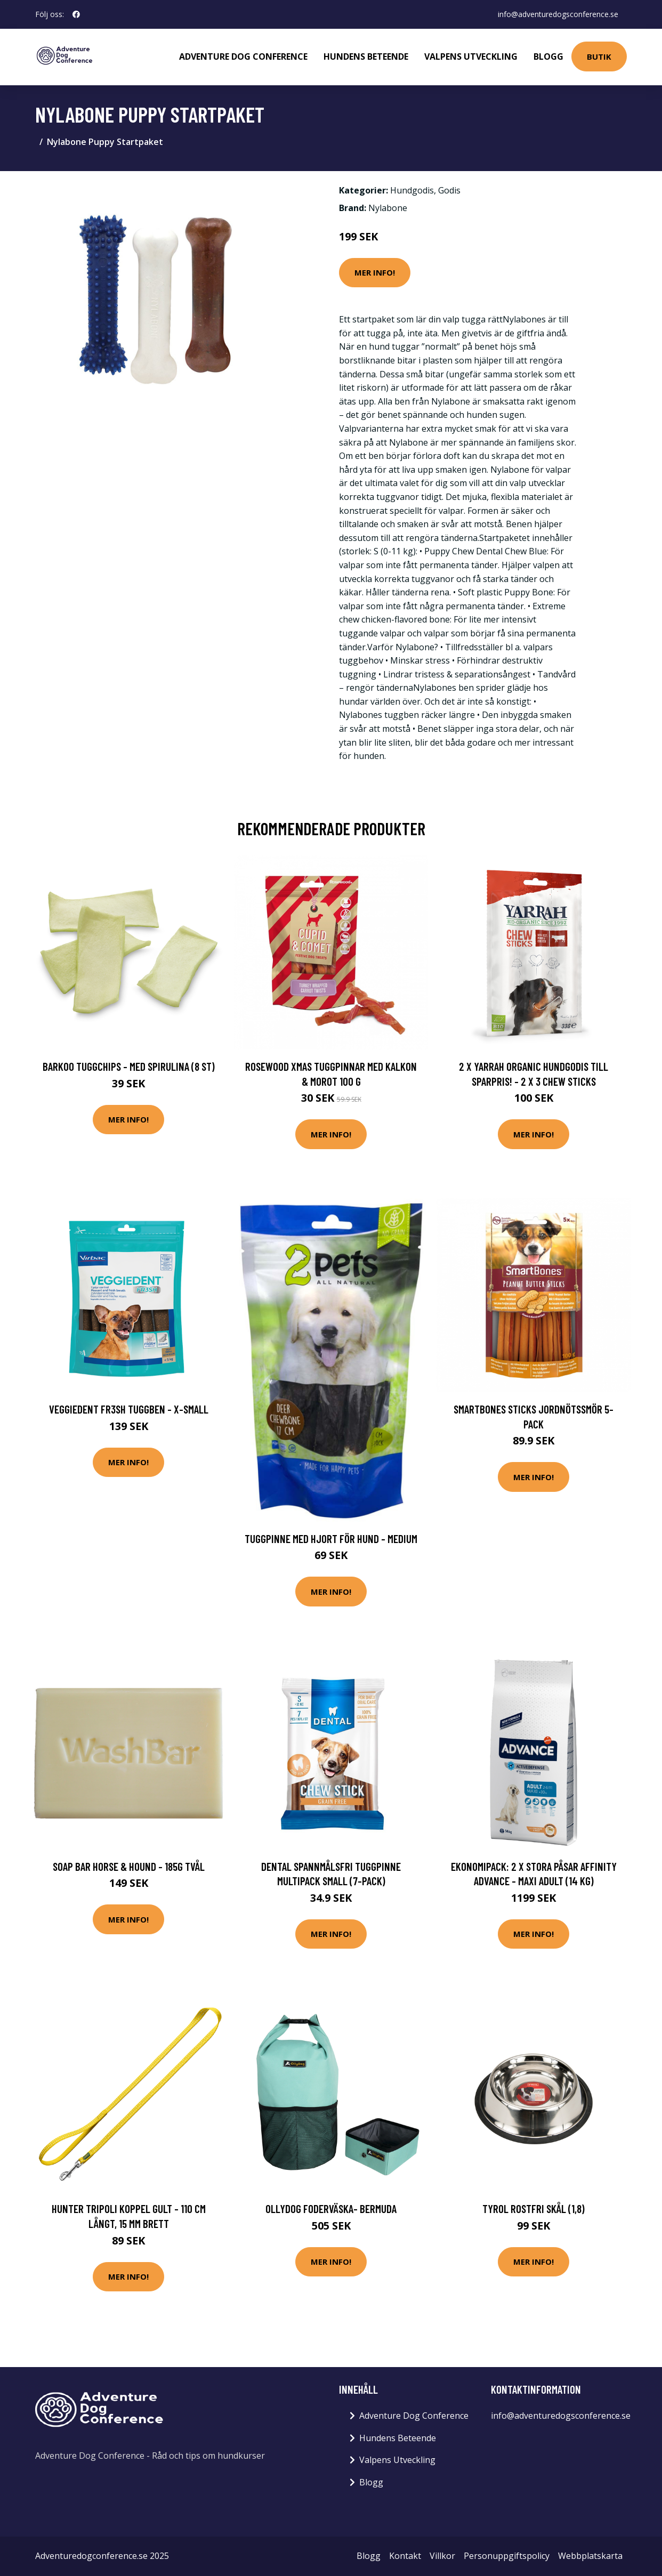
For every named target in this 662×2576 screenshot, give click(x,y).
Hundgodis (412, 190)
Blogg (548, 56)
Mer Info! (374, 272)
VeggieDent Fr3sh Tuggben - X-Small (128, 1409)
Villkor (442, 2556)
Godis (449, 190)
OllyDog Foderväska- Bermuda (331, 2208)
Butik (599, 56)
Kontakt (405, 2556)
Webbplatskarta (590, 2556)
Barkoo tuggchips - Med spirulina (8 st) (129, 1066)
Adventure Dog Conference (243, 56)
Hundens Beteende (366, 56)
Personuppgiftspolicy (507, 2556)
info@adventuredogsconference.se (558, 14)
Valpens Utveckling (471, 56)
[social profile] (76, 14)
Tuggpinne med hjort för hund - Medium (331, 1538)
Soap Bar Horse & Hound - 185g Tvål (129, 1866)
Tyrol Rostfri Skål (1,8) (533, 2208)
